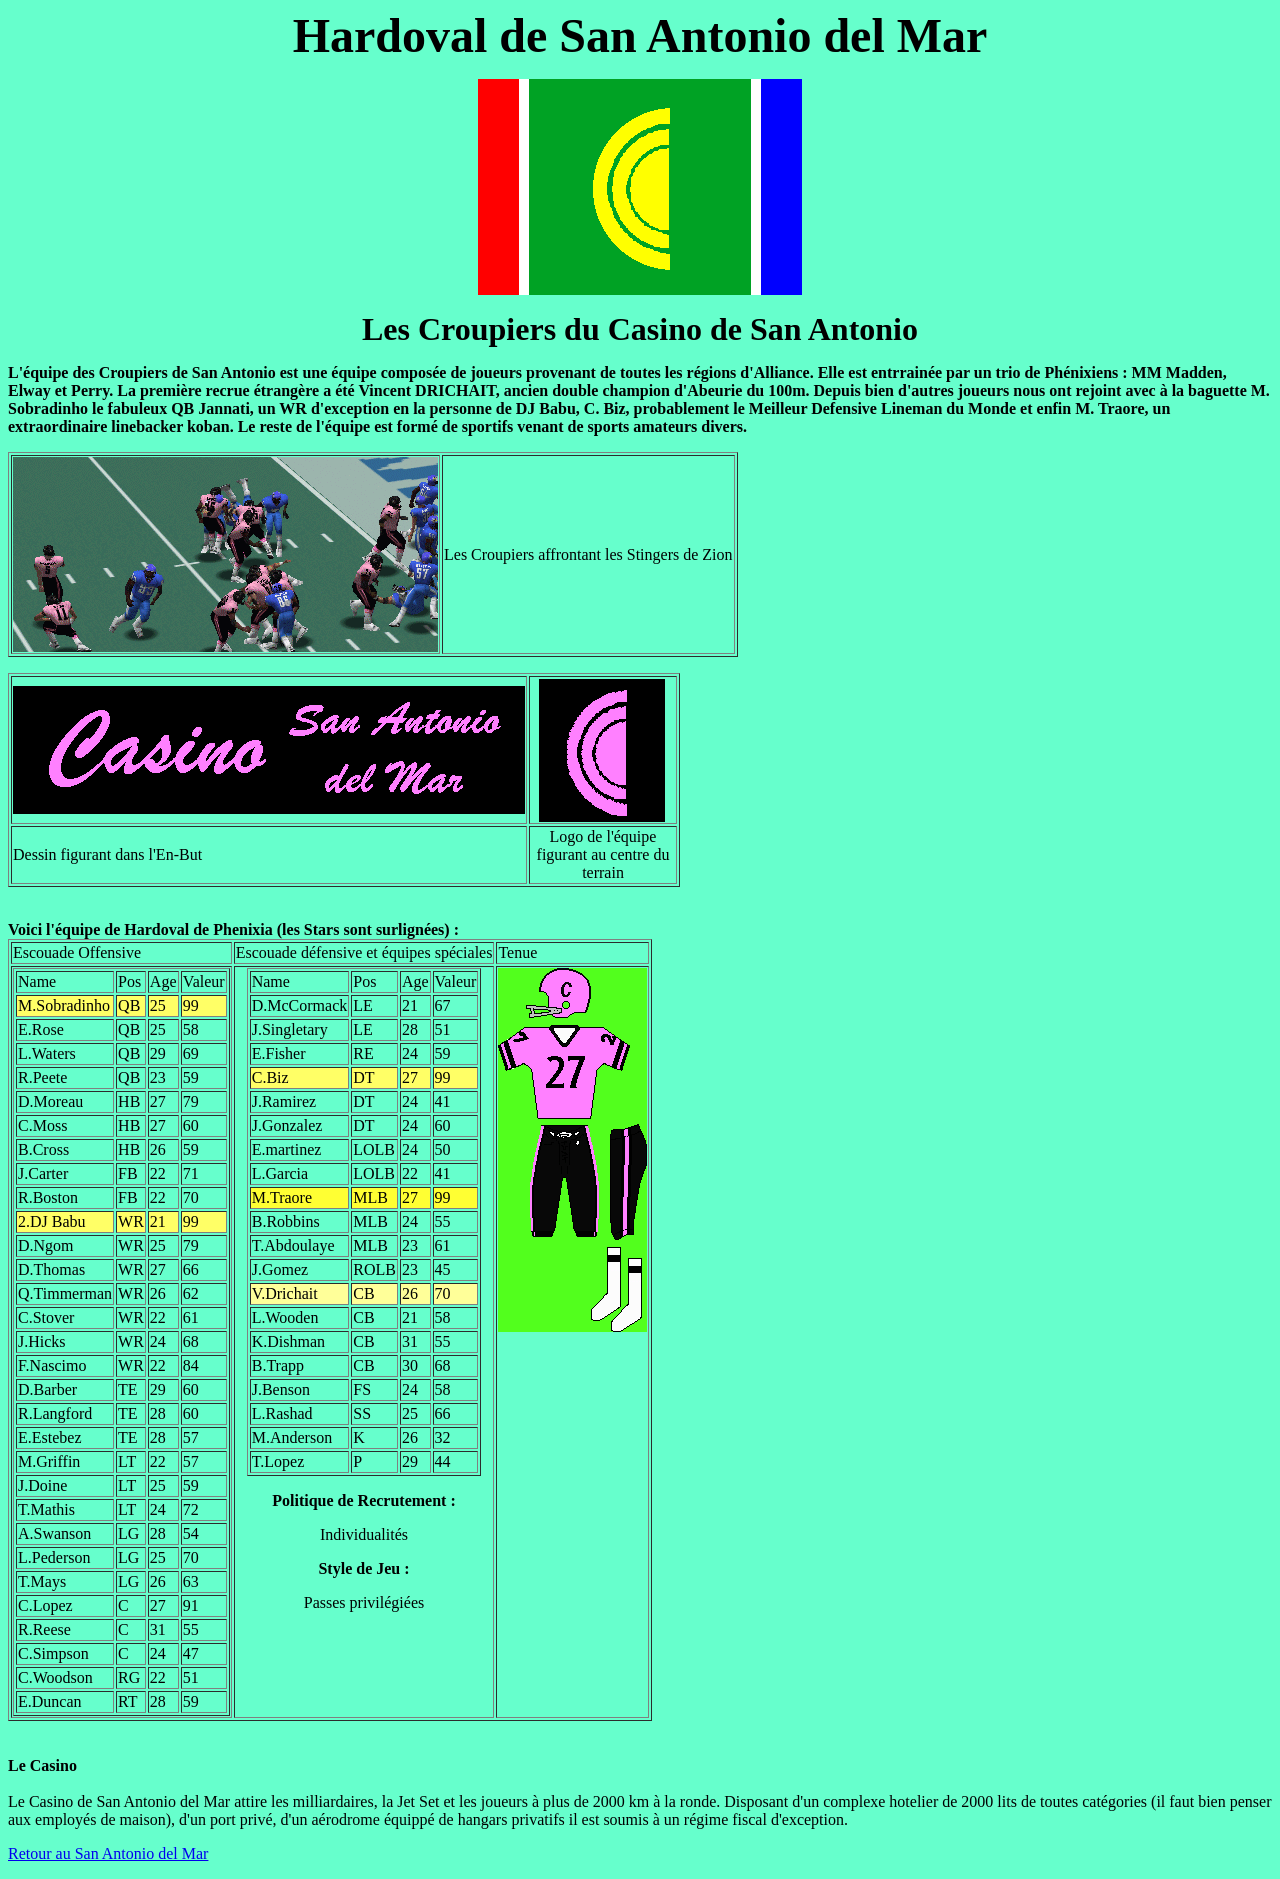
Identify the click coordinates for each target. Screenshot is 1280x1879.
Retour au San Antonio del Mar (108, 1853)
